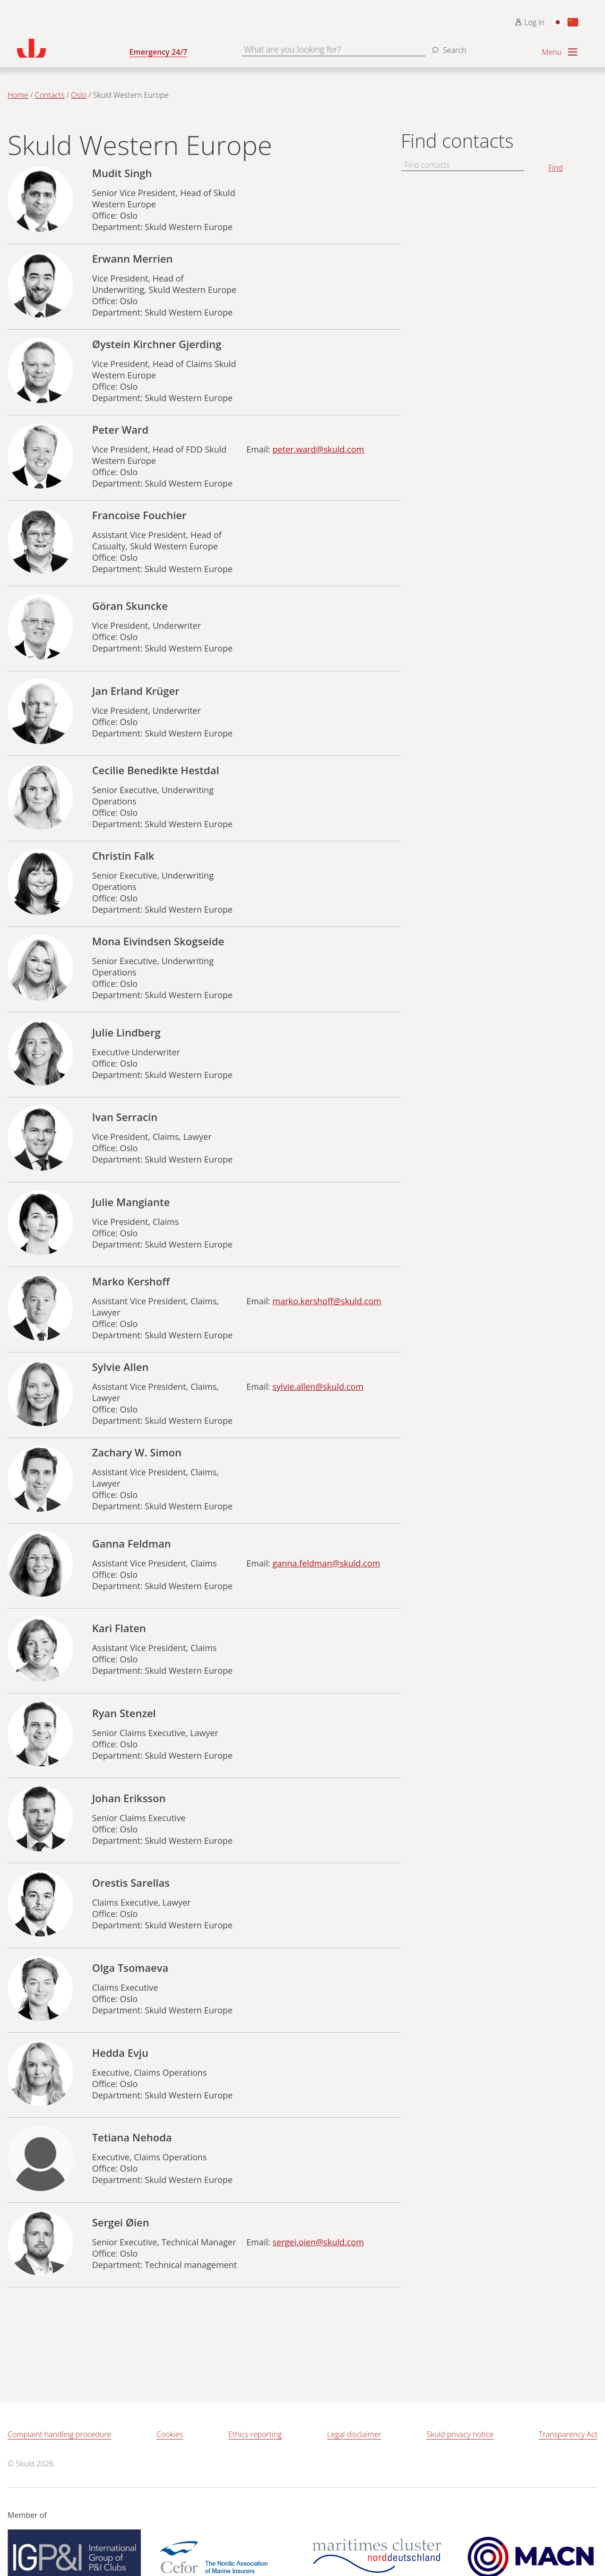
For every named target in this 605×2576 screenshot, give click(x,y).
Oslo (78, 95)
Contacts (50, 95)
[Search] (447, 46)
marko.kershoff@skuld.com (327, 1301)
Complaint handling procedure (59, 2434)
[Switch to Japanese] (557, 22)
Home (18, 95)
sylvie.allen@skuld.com (318, 1386)
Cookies (169, 2434)
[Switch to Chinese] (573, 22)
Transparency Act (568, 2434)
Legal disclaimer (354, 2434)
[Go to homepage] (73, 48)
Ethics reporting (255, 2434)
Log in (529, 22)
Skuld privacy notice (459, 2434)
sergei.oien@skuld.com (318, 2242)
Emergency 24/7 (159, 52)
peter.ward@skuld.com (318, 449)
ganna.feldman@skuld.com (326, 1563)
